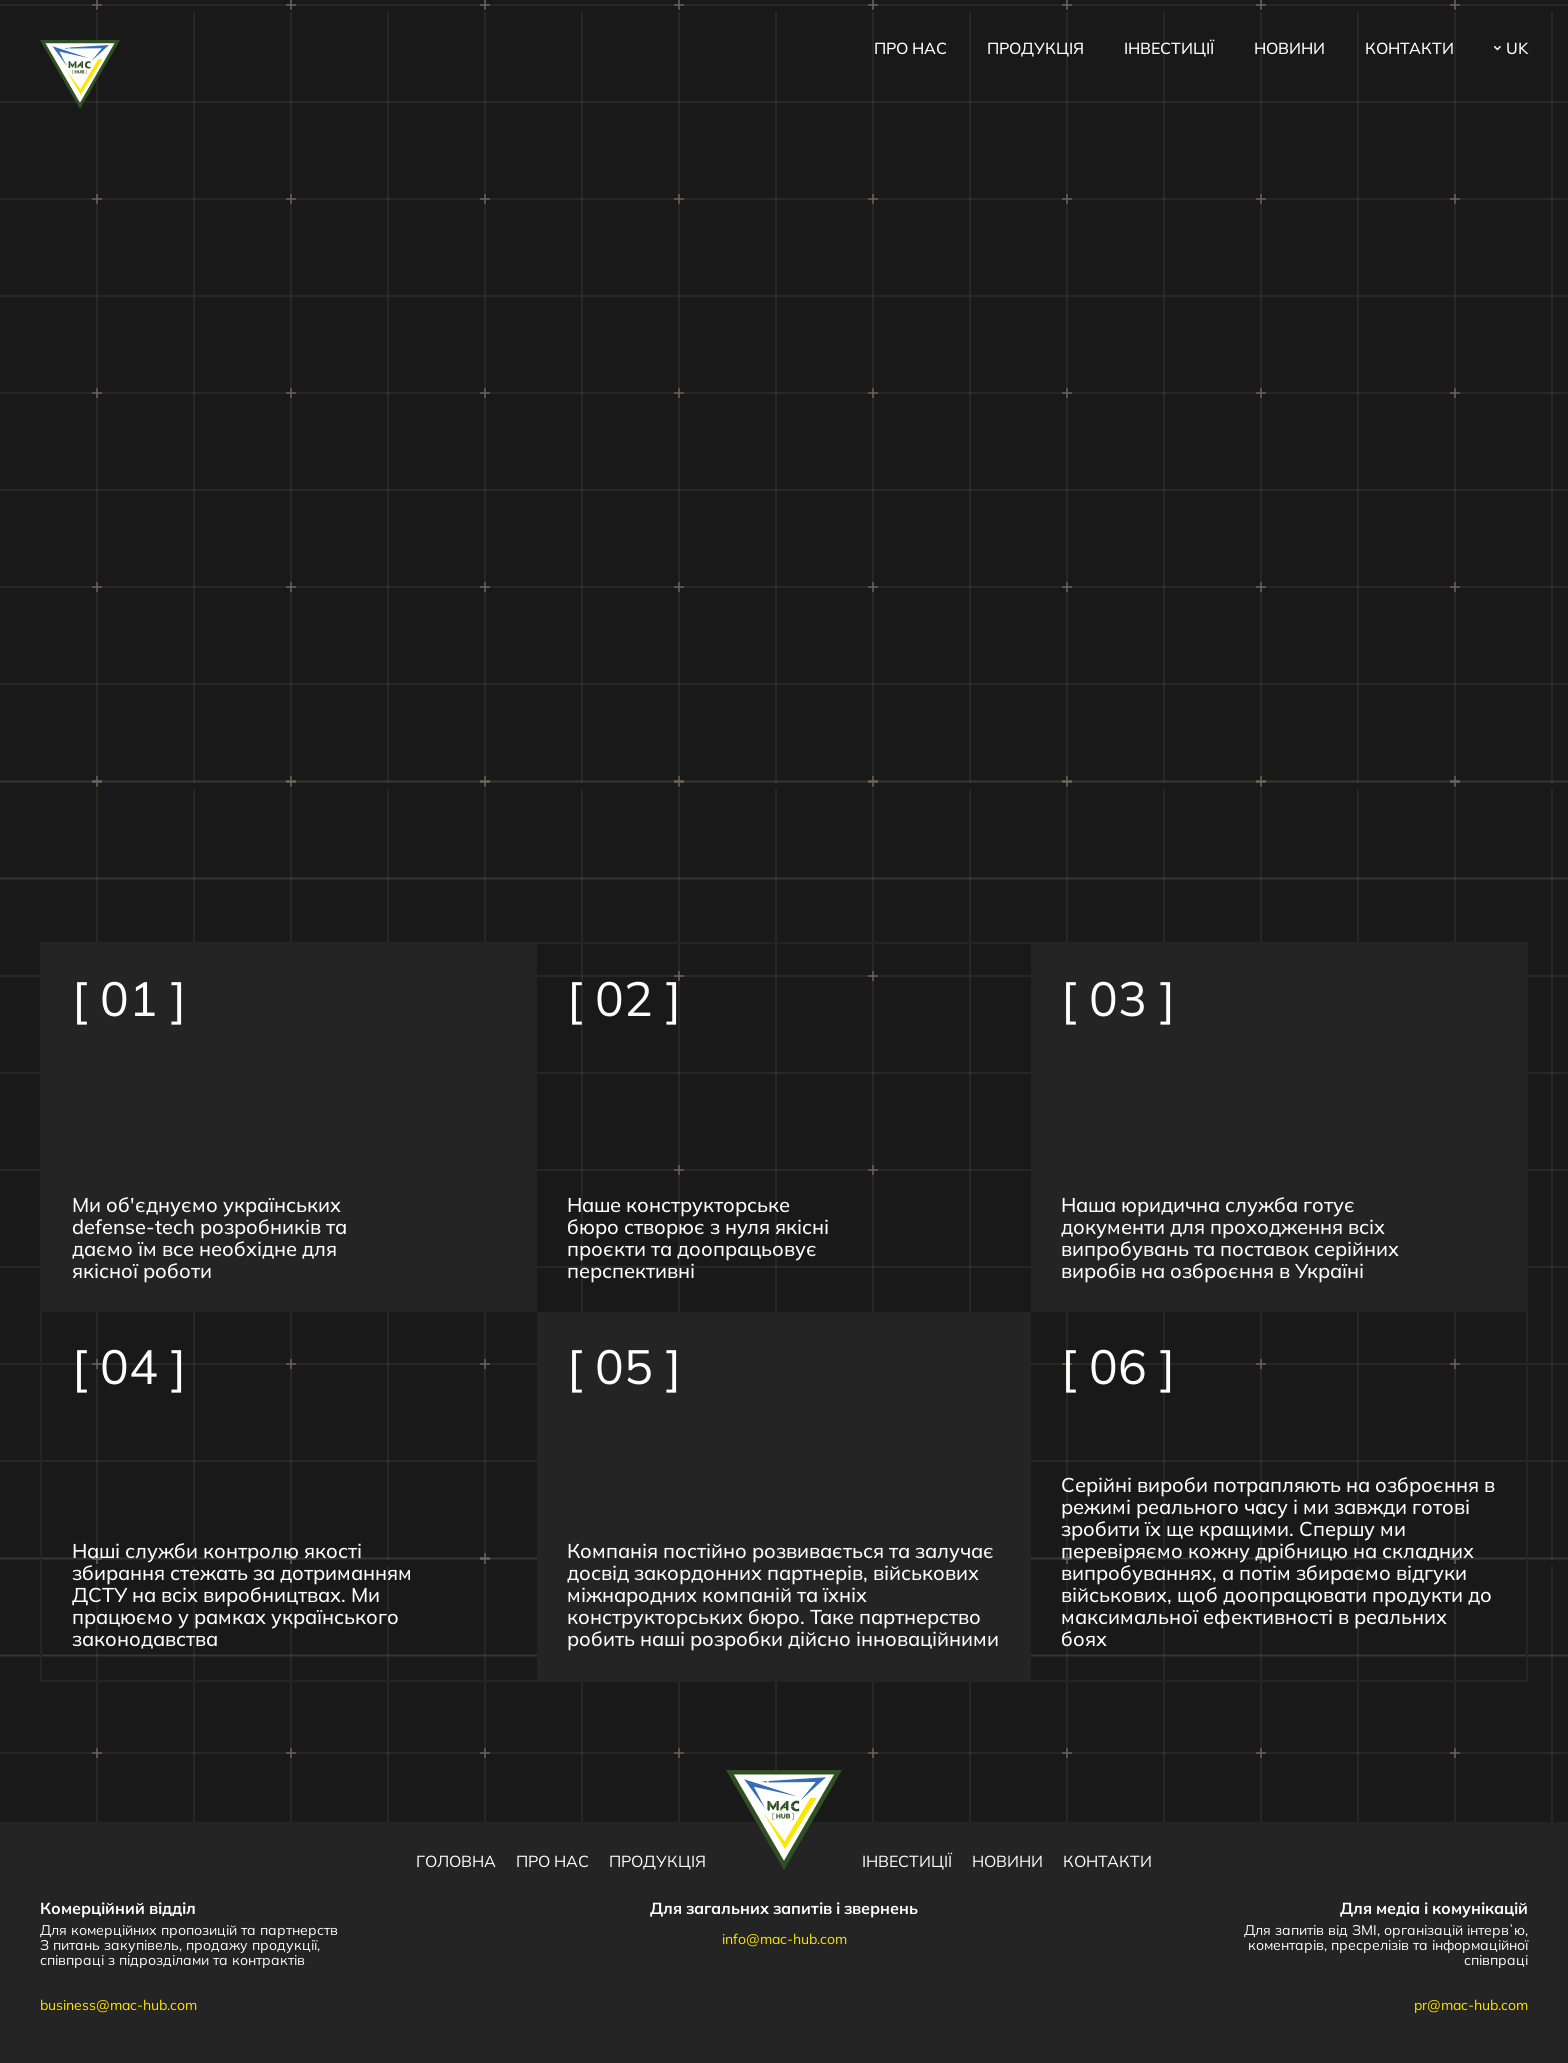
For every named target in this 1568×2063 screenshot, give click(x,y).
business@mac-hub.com (118, 2005)
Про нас (910, 48)
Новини (1289, 48)
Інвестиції (1169, 48)
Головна (456, 1861)
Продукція (1035, 48)
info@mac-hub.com (784, 1939)
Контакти (1409, 48)
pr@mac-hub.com (1471, 2005)
